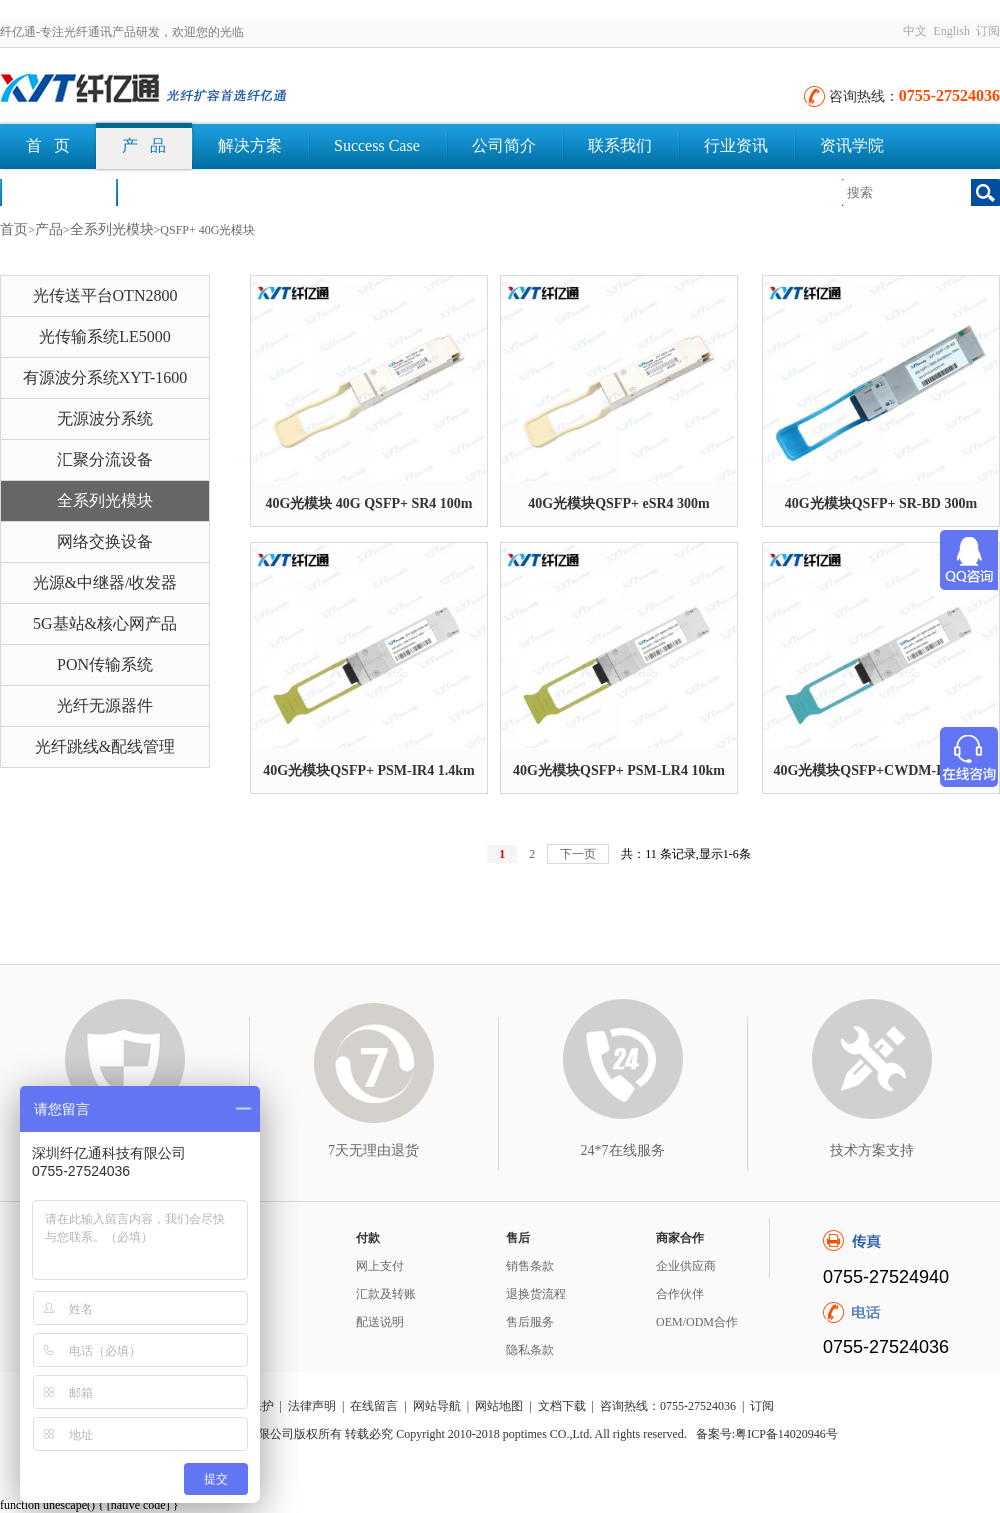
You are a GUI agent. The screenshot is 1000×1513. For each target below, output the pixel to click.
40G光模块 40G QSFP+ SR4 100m (368, 503)
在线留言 (374, 1406)
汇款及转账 (386, 1294)
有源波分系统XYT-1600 (105, 377)
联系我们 (620, 145)
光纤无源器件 (105, 705)
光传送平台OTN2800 (105, 295)
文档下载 (174, 191)
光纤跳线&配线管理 (105, 746)
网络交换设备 (105, 541)
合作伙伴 (680, 1294)
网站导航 (437, 1406)
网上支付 (380, 1266)
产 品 (144, 145)
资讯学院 (852, 145)
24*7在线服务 (623, 1150)
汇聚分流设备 (105, 459)
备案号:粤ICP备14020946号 (767, 1434)
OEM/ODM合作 (697, 1322)
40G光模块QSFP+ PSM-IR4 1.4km (368, 770)
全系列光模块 (112, 229)
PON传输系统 (105, 664)
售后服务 (530, 1322)
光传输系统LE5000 (105, 336)
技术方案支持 (872, 1150)
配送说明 (380, 1322)
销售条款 (530, 1266)
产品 (49, 229)
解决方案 (250, 145)
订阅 (988, 31)
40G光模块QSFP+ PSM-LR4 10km (619, 770)
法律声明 (312, 1406)
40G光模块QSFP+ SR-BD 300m (881, 503)
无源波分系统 (105, 418)
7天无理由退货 (373, 1150)
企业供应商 (686, 1266)
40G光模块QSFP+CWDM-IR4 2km (880, 770)
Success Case (377, 145)
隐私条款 (530, 1350)
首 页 (48, 145)
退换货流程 (536, 1294)
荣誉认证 (58, 191)
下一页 (578, 854)
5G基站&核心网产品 (105, 623)
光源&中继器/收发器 (105, 582)
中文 (915, 31)
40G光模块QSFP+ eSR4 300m (618, 503)
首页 (14, 229)
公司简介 (504, 145)
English (951, 31)
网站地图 (499, 1406)
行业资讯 (736, 145)
